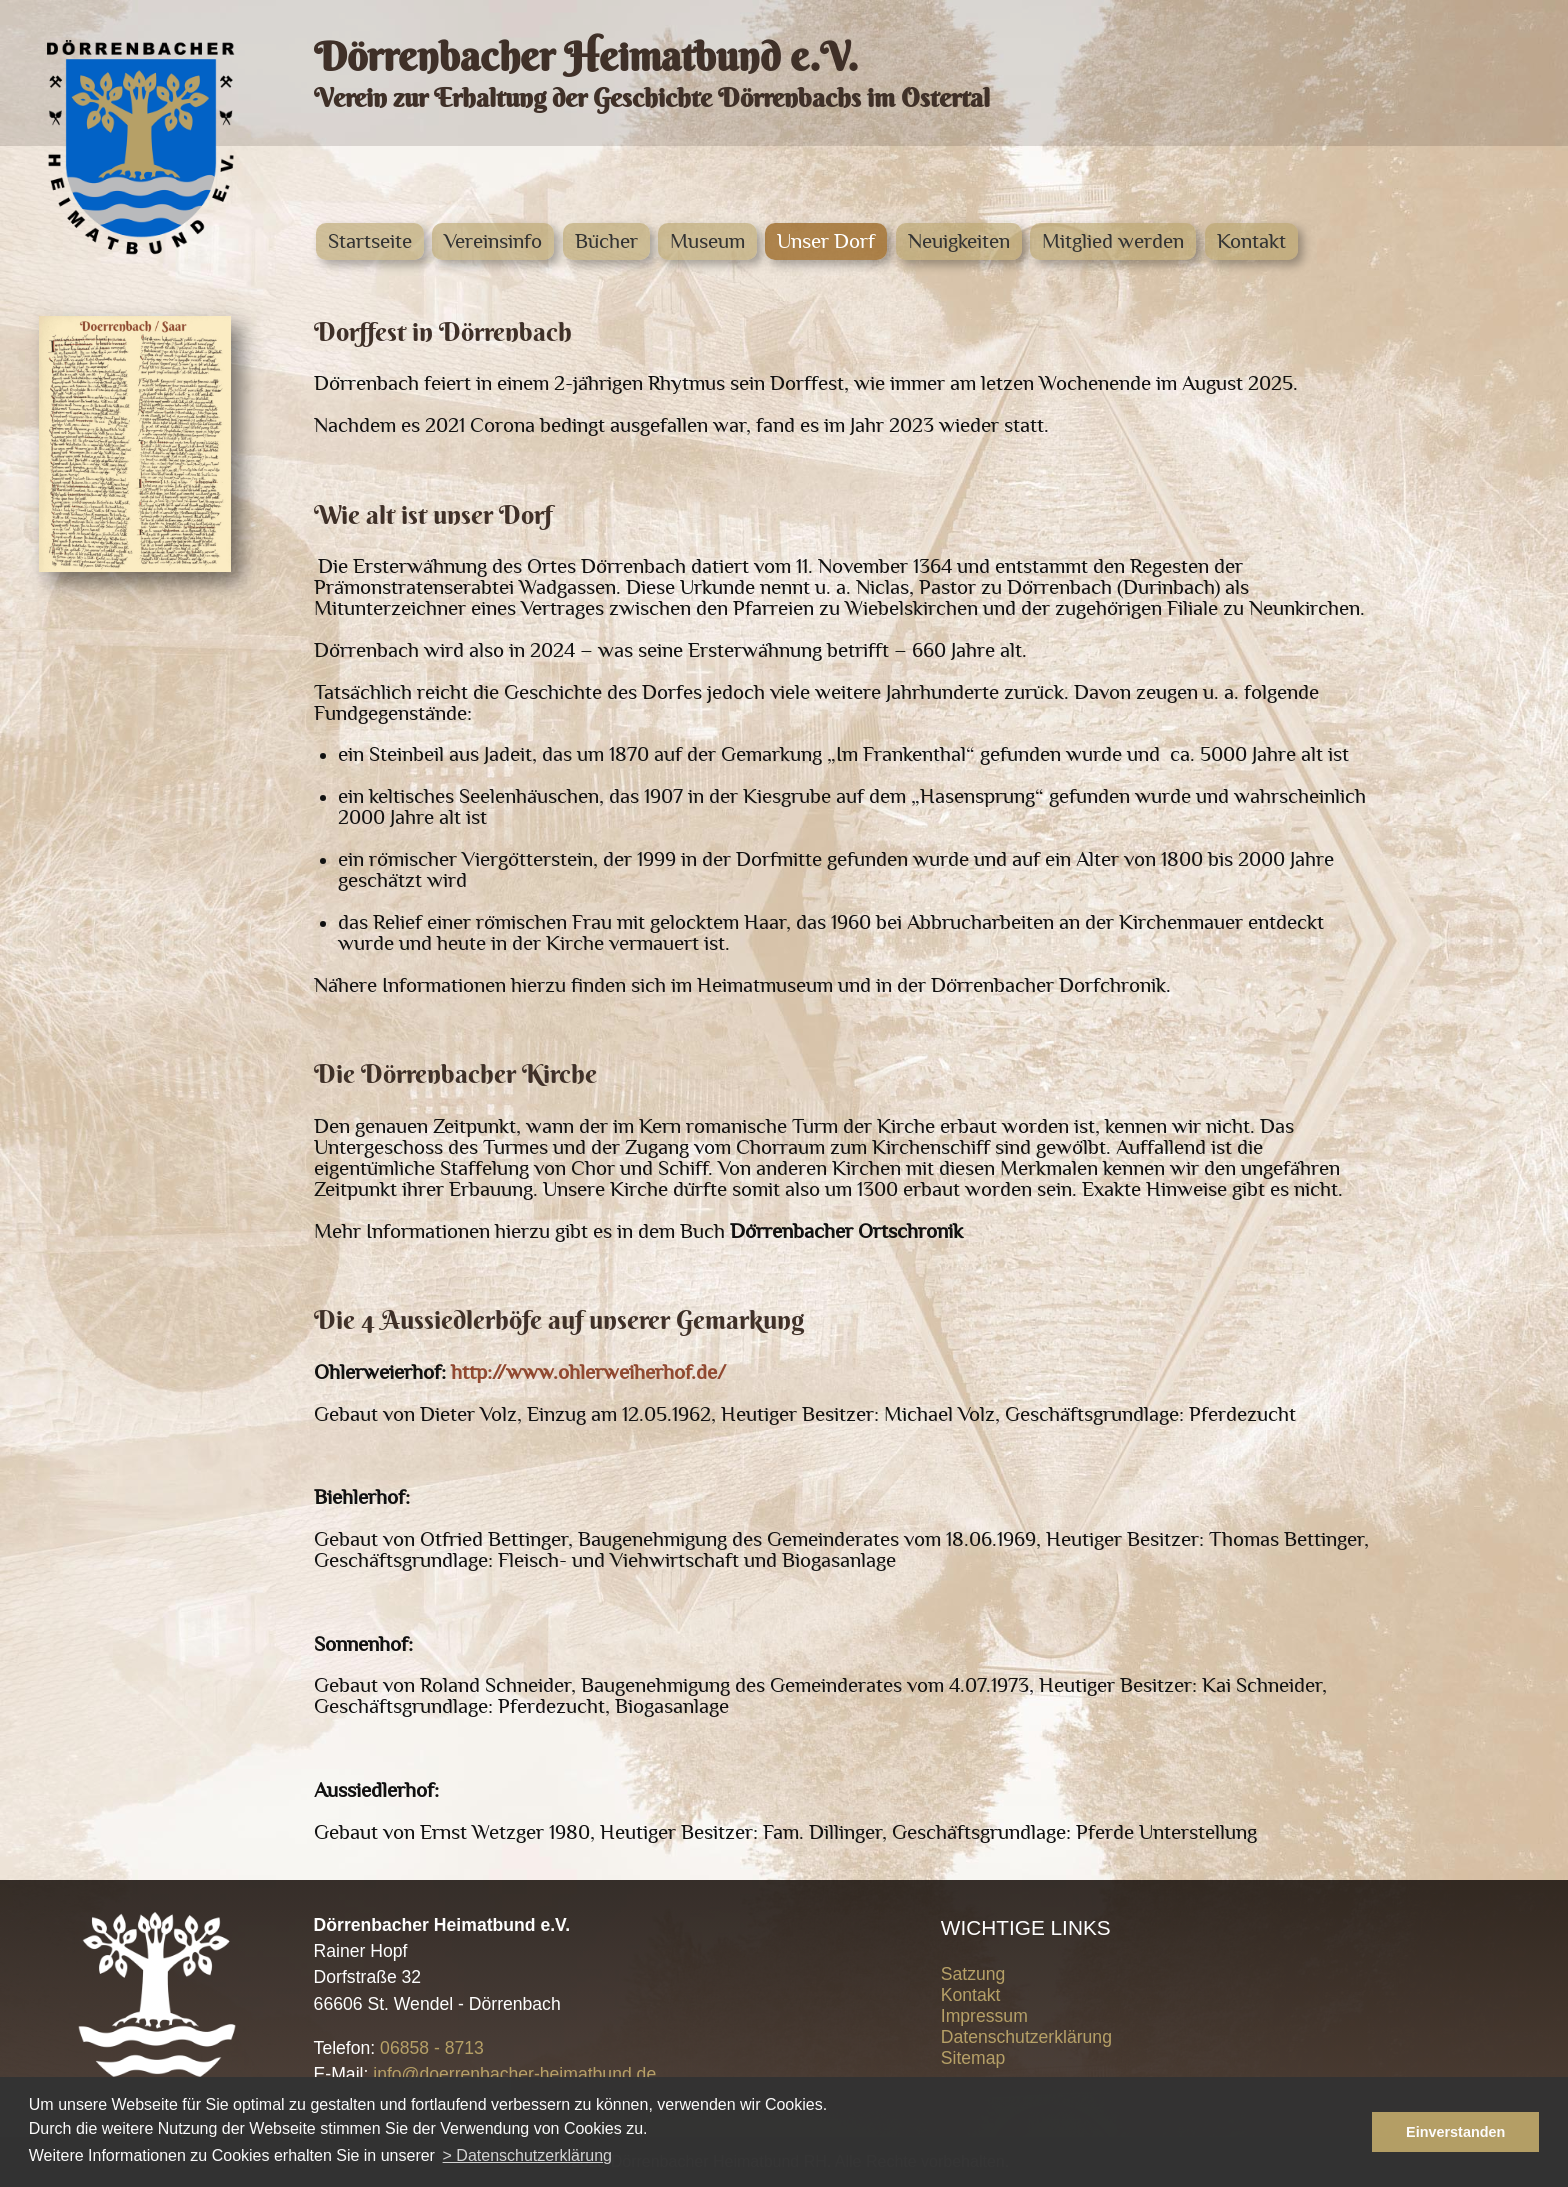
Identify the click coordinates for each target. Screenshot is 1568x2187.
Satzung (973, 1974)
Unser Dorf (826, 241)
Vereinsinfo (493, 241)
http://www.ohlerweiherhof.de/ (588, 1372)
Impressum (984, 2016)
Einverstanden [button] (1455, 2132)
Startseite (370, 241)
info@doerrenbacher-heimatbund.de (514, 2074)
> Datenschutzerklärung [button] (527, 2155)
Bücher (606, 241)
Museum (707, 241)
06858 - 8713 (432, 2048)
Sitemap (973, 2058)
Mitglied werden (1113, 241)
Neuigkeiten (959, 241)
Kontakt (1251, 241)
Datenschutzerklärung (1026, 2037)
